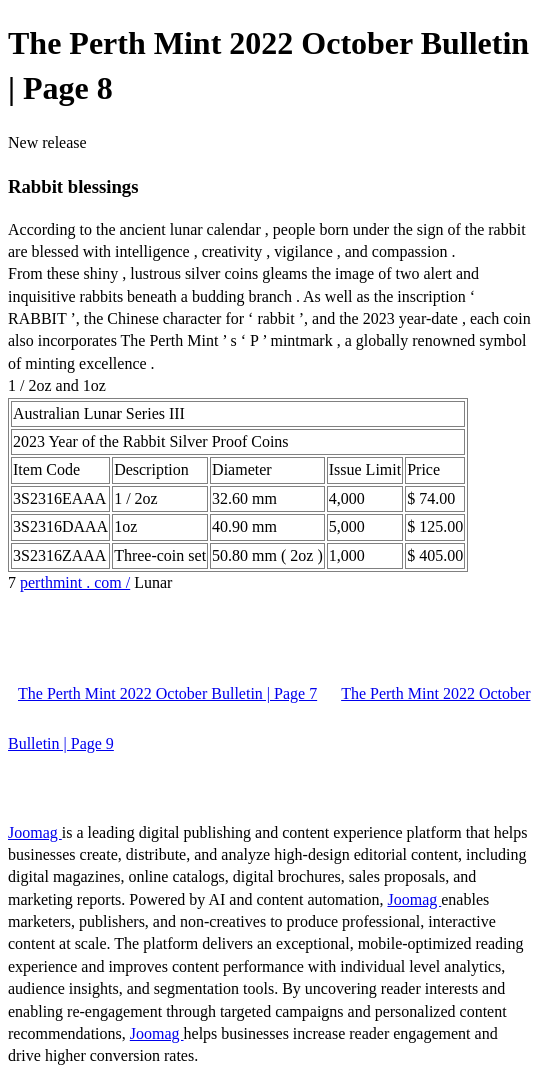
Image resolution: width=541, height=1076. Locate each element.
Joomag (35, 832)
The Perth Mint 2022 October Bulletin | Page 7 (167, 693)
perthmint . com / (75, 582)
